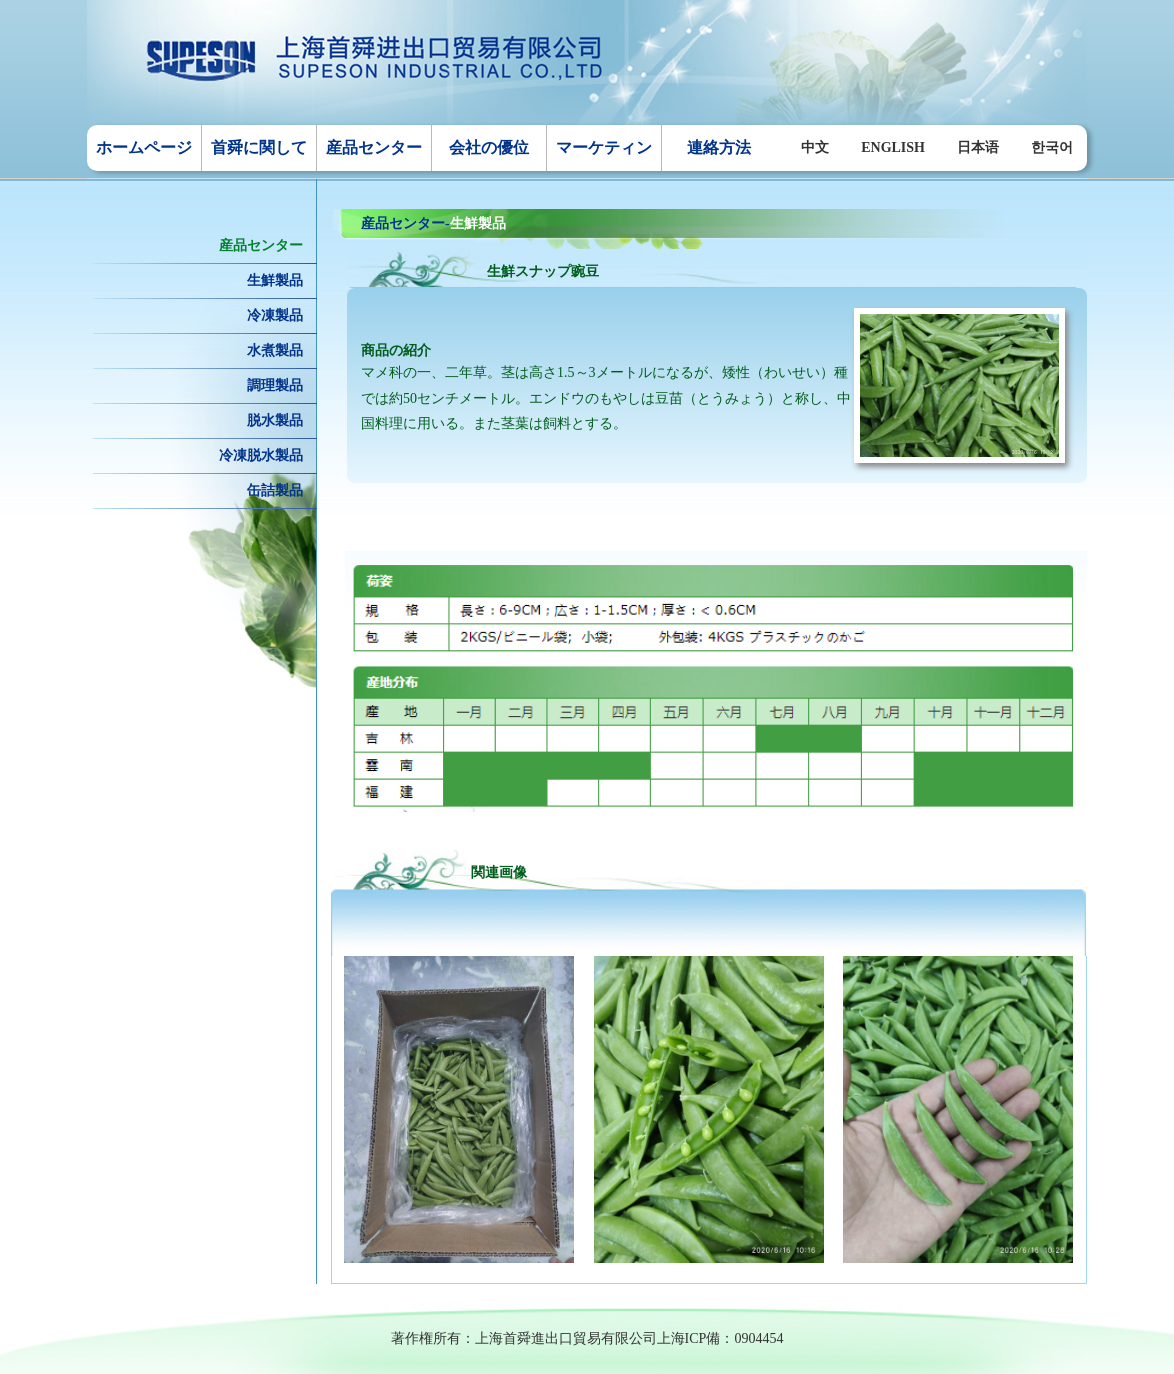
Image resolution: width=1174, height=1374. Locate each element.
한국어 (1052, 147)
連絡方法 (719, 147)
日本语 (978, 147)
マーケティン (604, 147)
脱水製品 (275, 420)
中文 (815, 147)
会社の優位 (489, 147)
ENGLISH (893, 147)
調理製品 (275, 385)
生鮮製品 (275, 280)
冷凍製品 (275, 315)
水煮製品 (275, 350)
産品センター (374, 147)
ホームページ (144, 147)
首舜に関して (259, 147)
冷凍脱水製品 (261, 455)
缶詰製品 (275, 490)
